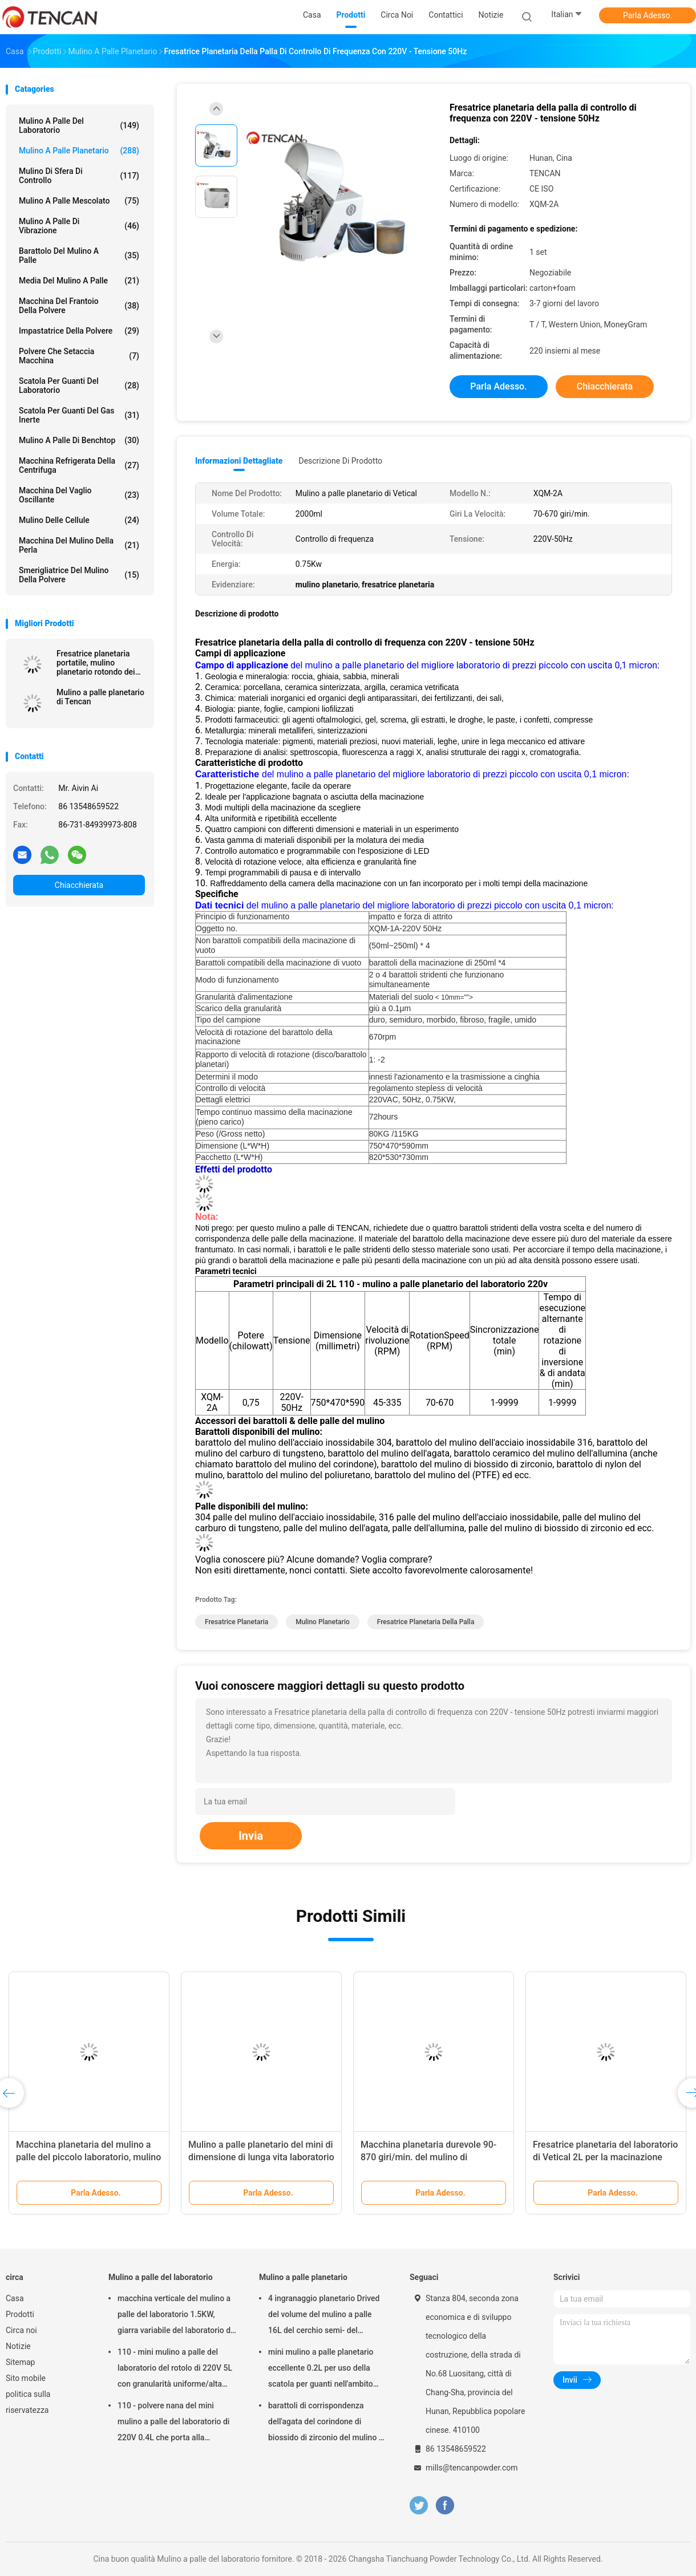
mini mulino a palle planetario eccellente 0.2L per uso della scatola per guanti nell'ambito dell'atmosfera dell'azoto (320, 2369)
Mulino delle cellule (79, 520)
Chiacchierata (79, 885)
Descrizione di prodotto (340, 460)
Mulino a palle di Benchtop (79, 440)
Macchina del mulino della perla (79, 545)
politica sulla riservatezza (28, 2402)
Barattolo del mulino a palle (79, 255)
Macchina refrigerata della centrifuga (79, 465)
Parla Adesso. (647, 15)
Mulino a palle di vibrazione (79, 226)
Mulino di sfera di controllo (79, 176)
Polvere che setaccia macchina (79, 356)
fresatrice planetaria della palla (426, 1622)
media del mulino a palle (79, 280)
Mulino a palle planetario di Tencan (100, 697)
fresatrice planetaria (236, 1622)
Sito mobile (26, 2378)
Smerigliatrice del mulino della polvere (79, 575)
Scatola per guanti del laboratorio (79, 385)
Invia (250, 1836)
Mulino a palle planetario (79, 150)
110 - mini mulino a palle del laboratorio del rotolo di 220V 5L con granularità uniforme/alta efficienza (175, 2369)
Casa (15, 2298)
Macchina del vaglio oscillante (79, 495)
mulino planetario (323, 1622)
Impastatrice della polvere (79, 330)
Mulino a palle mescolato (79, 200)
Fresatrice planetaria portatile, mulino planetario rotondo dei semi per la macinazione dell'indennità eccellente (99, 662)
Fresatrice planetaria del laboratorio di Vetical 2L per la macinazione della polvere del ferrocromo (605, 2157)
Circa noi (21, 2330)
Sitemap (20, 2362)
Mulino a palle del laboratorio (79, 125)
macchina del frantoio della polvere (79, 306)
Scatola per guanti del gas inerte (79, 415)
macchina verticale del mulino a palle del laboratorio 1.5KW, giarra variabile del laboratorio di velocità (175, 2316)
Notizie (18, 2346)
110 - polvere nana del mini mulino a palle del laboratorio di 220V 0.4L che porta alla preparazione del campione (173, 2423)
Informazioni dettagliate (238, 460)
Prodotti (20, 2314)
